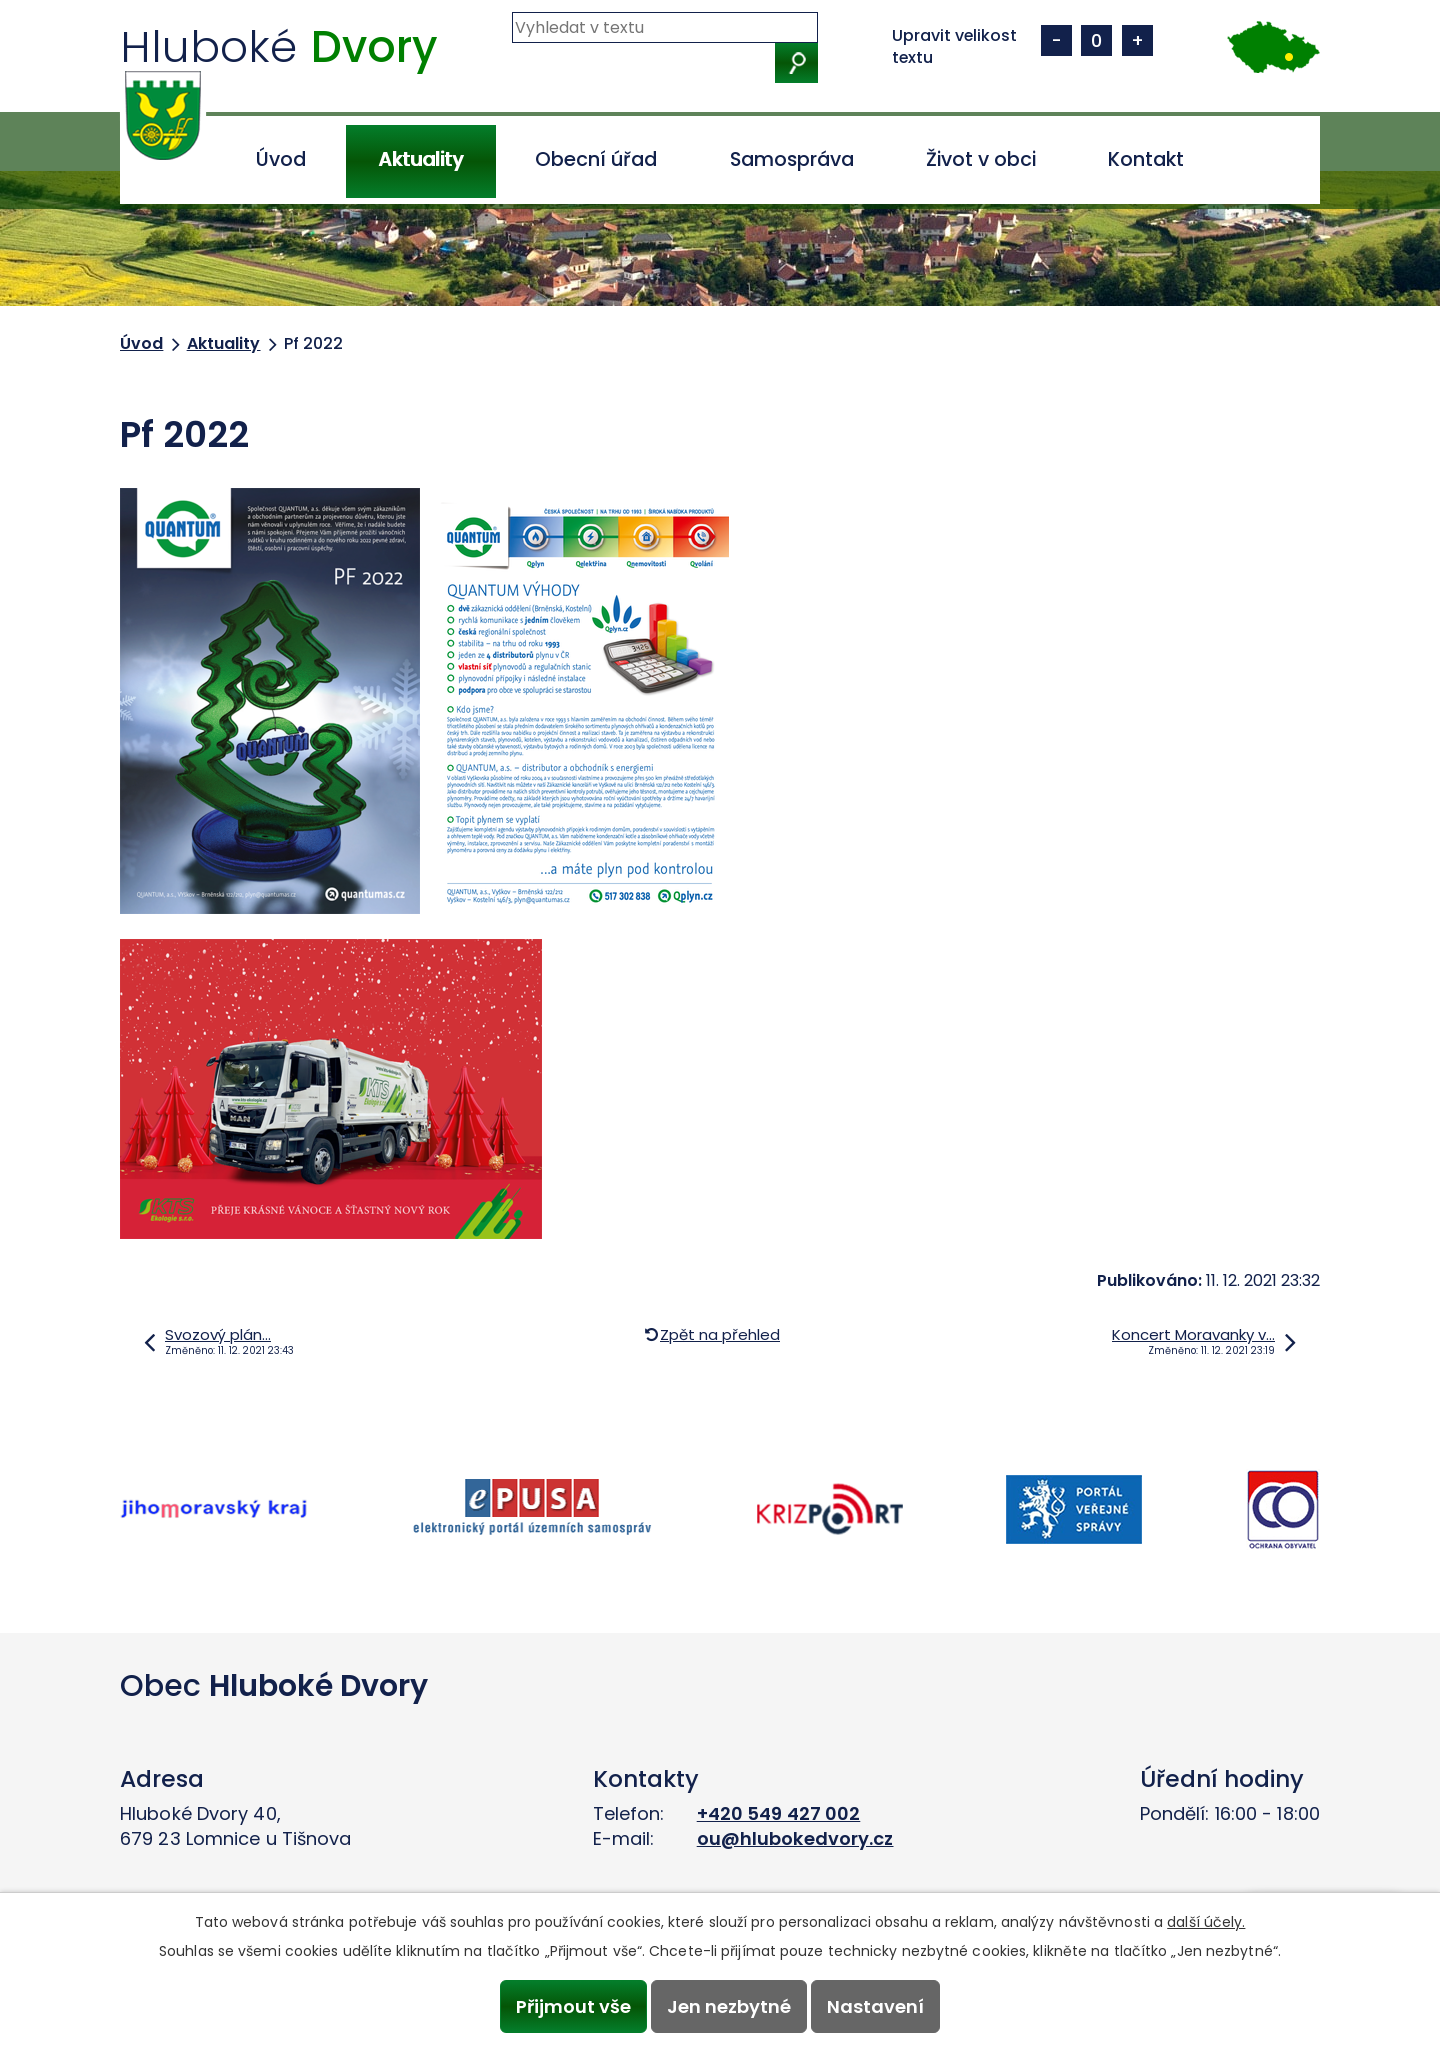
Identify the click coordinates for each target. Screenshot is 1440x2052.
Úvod (281, 159)
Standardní (1096, 40)
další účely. (1206, 1922)
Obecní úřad (596, 159)
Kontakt (1146, 159)
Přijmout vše (572, 2006)
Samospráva (792, 159)
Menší (1056, 40)
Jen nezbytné (729, 2006)
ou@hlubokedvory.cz (795, 1838)
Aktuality (420, 159)
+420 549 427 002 (779, 1813)
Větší (1137, 40)
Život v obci (981, 159)
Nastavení (876, 2006)
